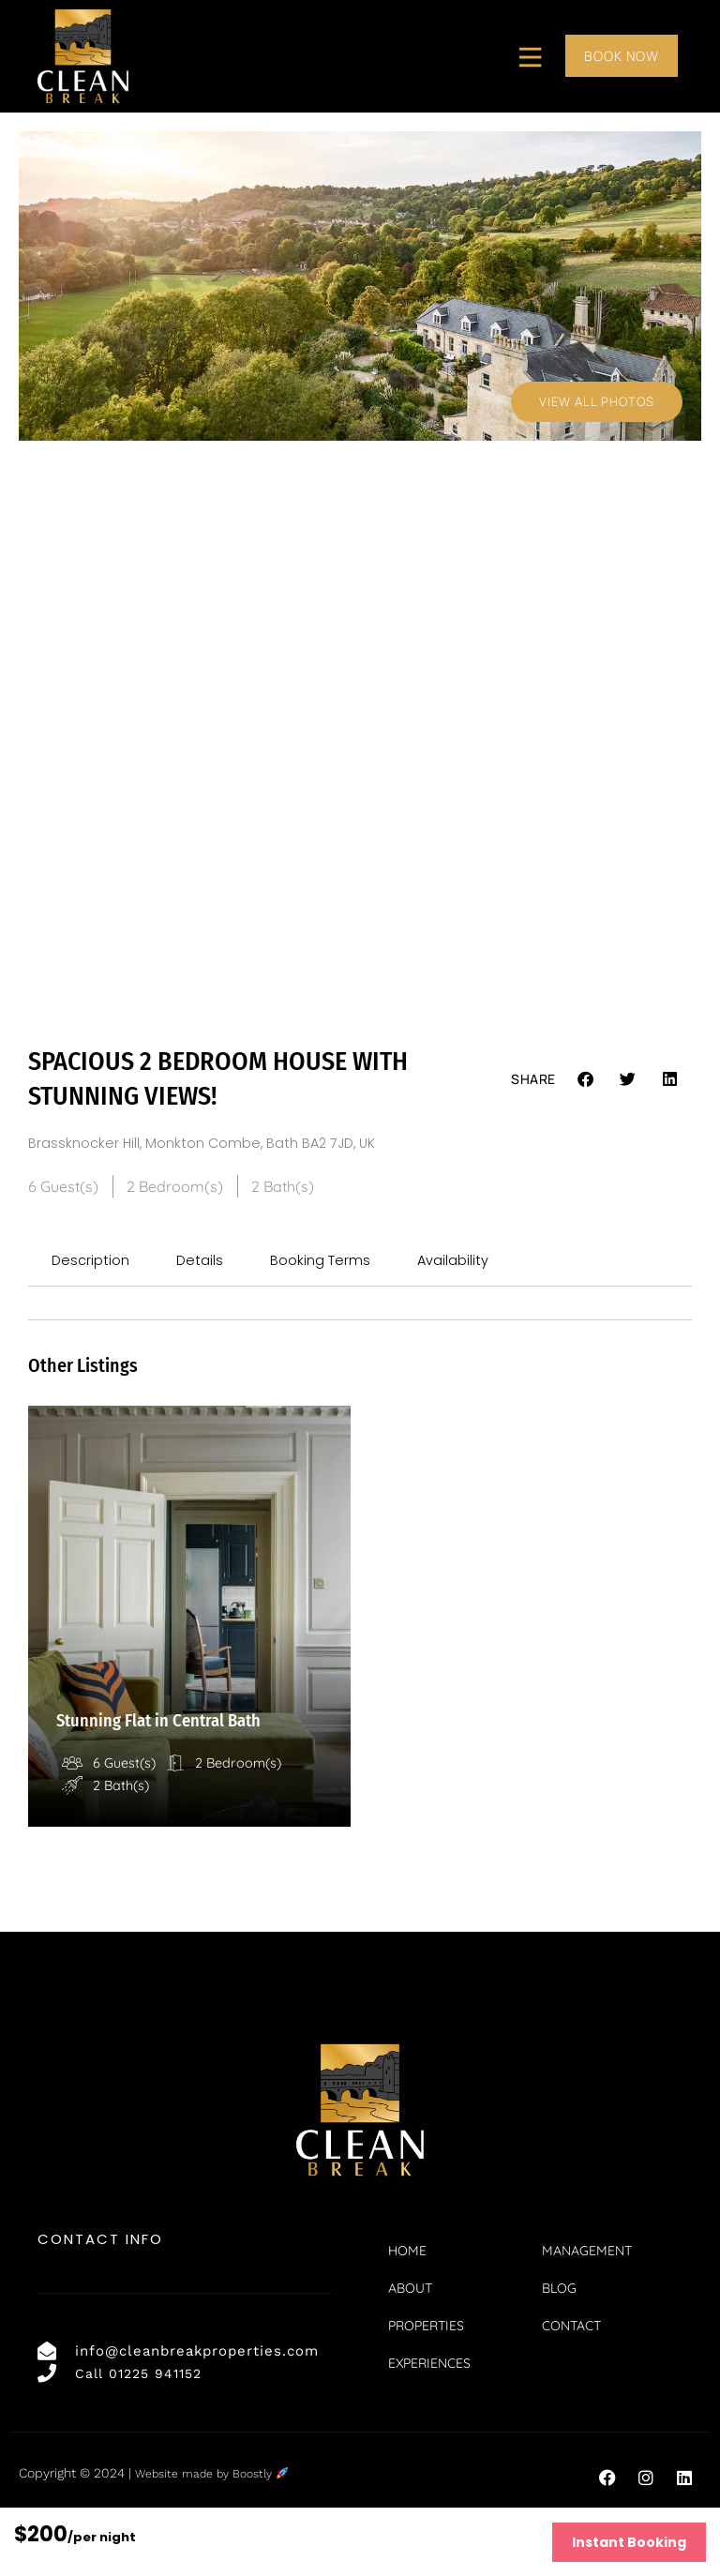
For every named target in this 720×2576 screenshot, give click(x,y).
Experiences (429, 2415)
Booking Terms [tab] (329, 1263)
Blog (560, 2340)
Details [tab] (205, 1263)
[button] (586, 1079)
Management (588, 2303)
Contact (572, 2378)
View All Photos (594, 401)
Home (407, 2303)
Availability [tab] (467, 1263)
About (410, 2340)
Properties (426, 2378)
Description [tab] (93, 1263)
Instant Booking (629, 2542)
